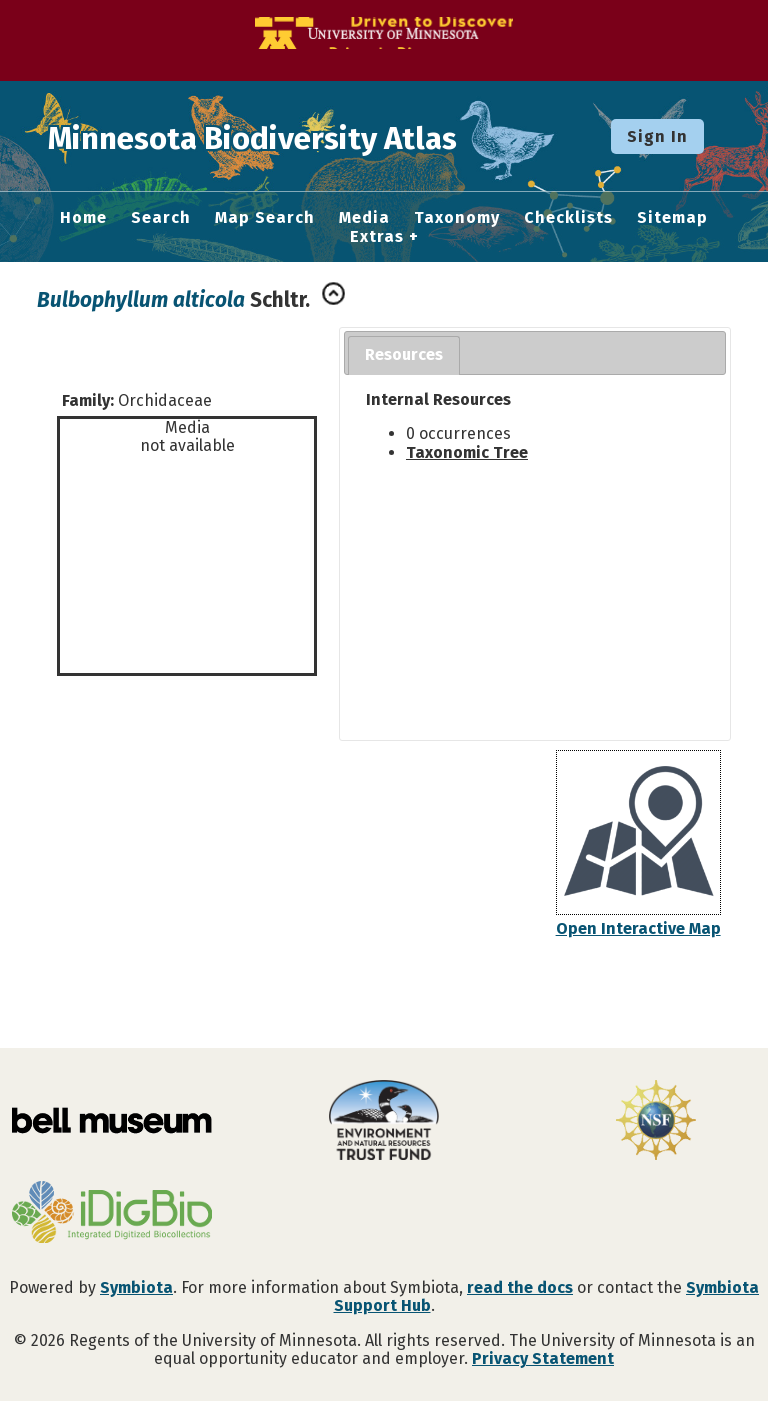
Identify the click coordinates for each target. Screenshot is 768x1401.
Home (83, 218)
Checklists (568, 218)
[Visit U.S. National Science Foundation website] (656, 1122)
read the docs (520, 1287)
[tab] (404, 355)
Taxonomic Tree (467, 452)
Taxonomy (457, 218)
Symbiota (136, 1287)
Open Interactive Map (638, 928)
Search (161, 218)
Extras (377, 237)
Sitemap (672, 218)
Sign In (657, 136)
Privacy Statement (543, 1358)
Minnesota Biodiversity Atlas (311, 136)
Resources (404, 354)
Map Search (265, 218)
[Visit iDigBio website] (112, 1214)
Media (364, 218)
